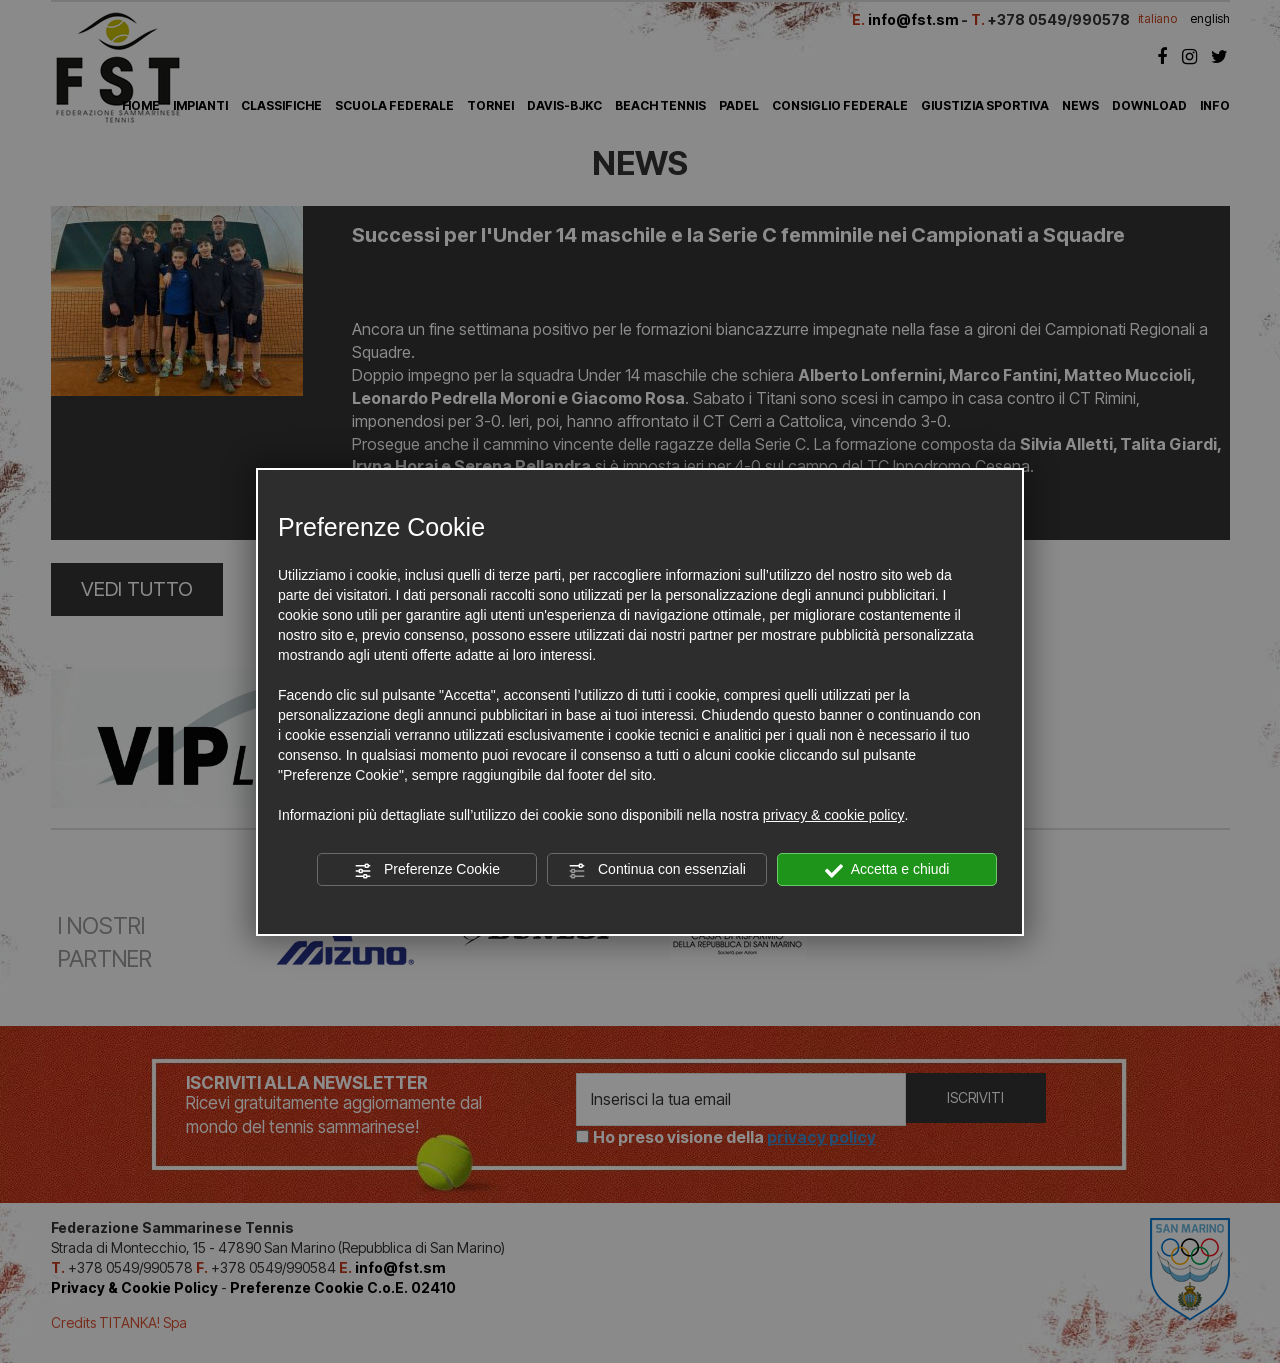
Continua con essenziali (657, 870)
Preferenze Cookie (427, 870)
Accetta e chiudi (887, 870)
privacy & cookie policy (834, 815)
